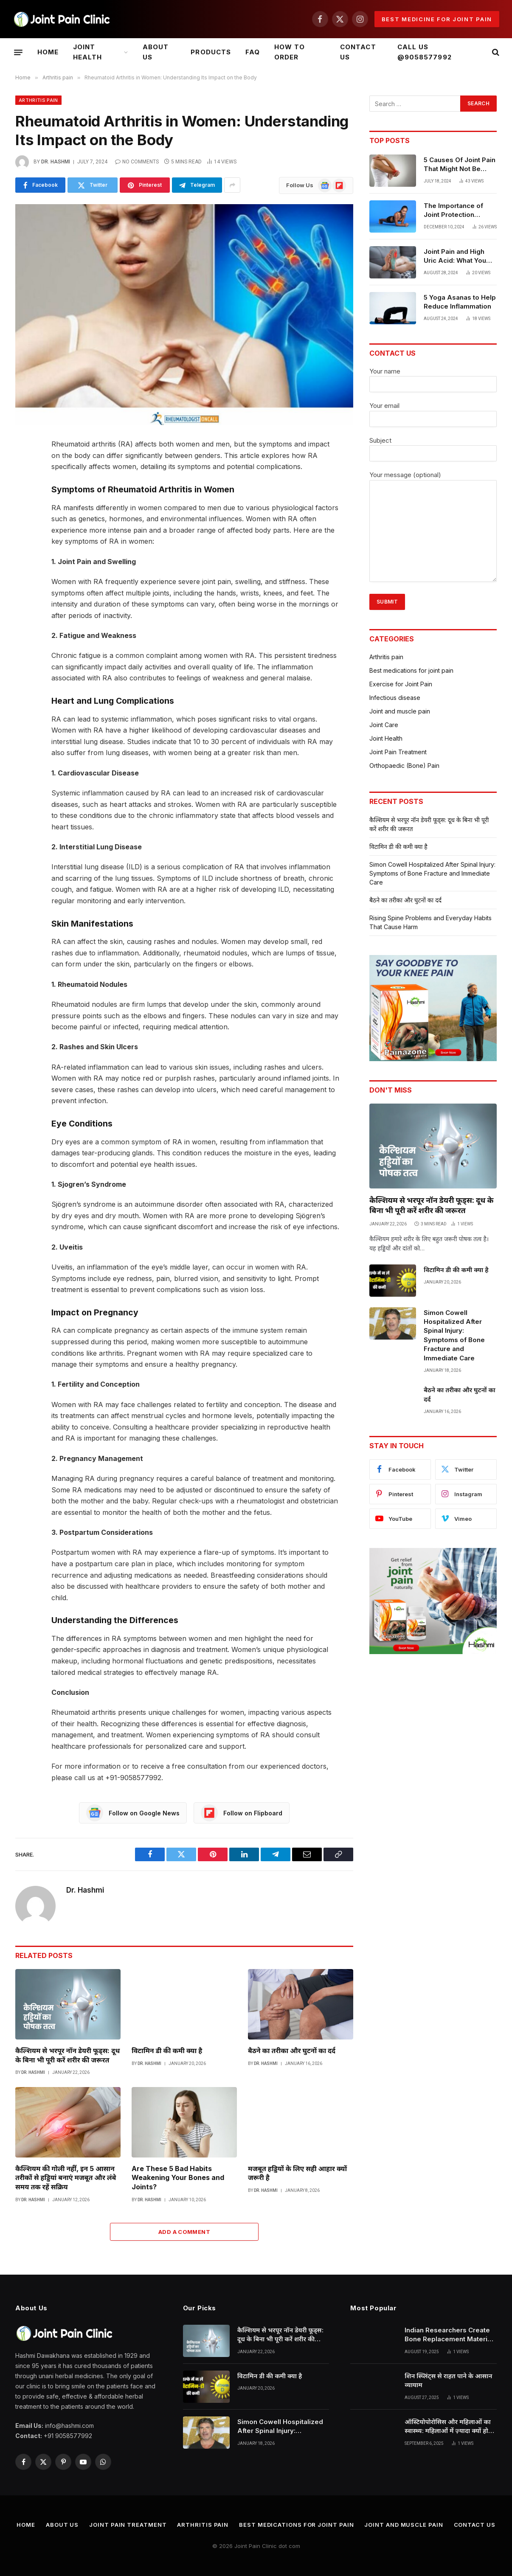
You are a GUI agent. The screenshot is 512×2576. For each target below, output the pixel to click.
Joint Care (383, 724)
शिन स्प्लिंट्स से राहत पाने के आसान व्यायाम (448, 2380)
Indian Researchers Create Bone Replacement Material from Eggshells (449, 2335)
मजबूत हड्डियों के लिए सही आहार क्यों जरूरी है (297, 2173)
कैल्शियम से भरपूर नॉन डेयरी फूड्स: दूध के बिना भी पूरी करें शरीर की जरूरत (67, 2055)
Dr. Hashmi (55, 162)
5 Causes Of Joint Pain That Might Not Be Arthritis (459, 165)
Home (48, 52)
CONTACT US (358, 52)
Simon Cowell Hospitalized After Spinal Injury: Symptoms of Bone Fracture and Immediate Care (432, 873)
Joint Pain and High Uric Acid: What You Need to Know (455, 256)
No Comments (137, 162)
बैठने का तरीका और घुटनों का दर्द (291, 2050)
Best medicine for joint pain (437, 19)
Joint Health (87, 52)
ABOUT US (156, 52)
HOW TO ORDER (289, 52)
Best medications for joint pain (411, 670)
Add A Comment (184, 2231)
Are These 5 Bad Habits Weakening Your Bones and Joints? (178, 2177)
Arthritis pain (38, 100)
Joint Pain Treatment (398, 752)
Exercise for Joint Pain (400, 684)
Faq (252, 52)
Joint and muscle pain (399, 711)
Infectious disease (394, 697)
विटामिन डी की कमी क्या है (167, 2050)
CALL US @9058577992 (424, 52)
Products (211, 52)
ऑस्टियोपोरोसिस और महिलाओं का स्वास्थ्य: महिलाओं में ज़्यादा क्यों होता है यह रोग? (449, 2427)
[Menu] (18, 52)
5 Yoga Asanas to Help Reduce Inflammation (460, 301)
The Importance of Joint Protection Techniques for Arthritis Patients (453, 210)
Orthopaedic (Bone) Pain (404, 765)
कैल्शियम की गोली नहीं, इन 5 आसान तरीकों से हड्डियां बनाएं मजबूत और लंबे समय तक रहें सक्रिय (65, 2177)
